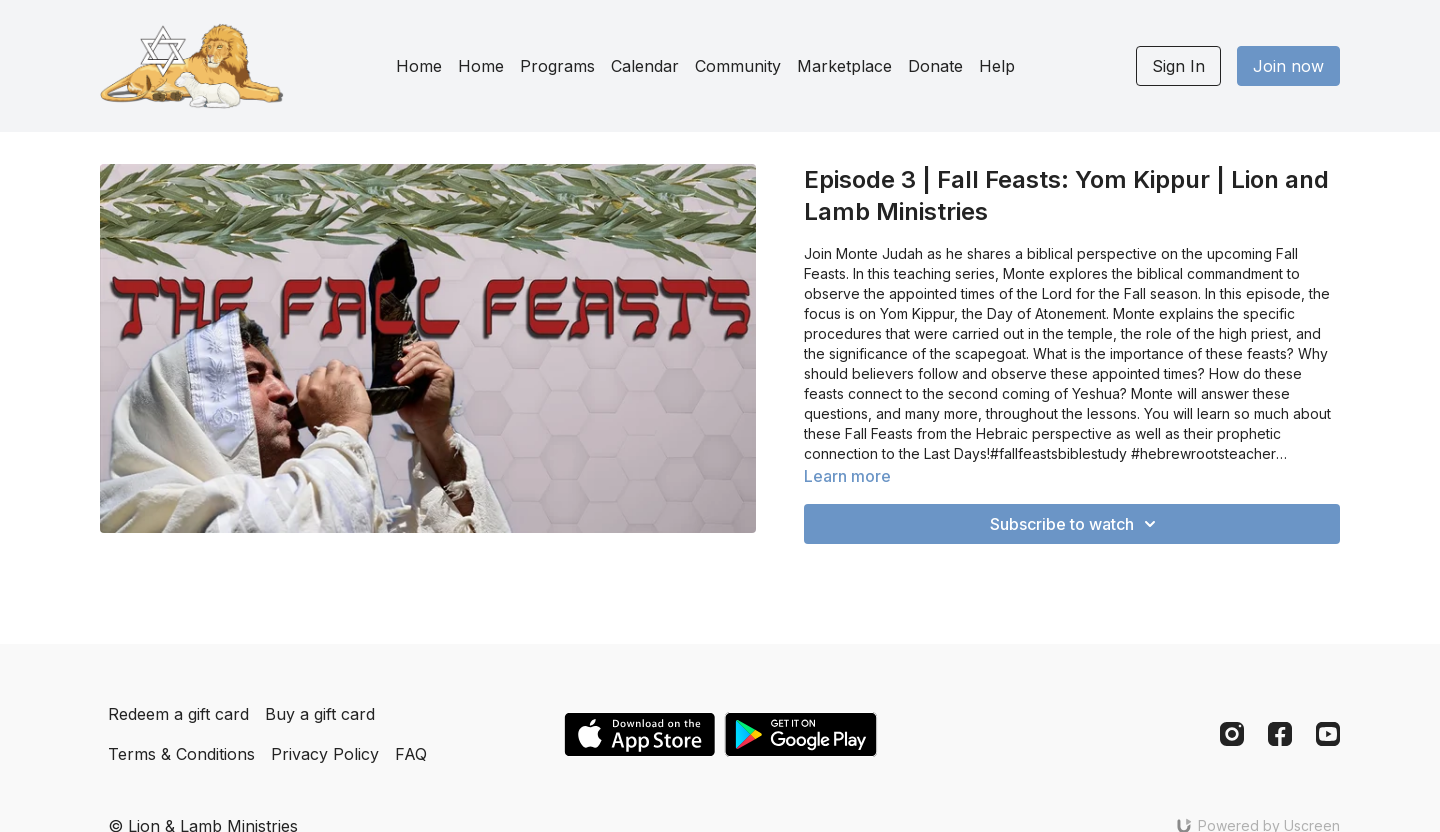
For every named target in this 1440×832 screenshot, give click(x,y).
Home (419, 66)
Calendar (645, 66)
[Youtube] (1328, 734)
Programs (557, 66)
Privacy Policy (325, 754)
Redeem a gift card (178, 714)
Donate (935, 66)
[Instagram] (1232, 734)
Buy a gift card (320, 714)
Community (738, 66)
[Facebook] (1280, 734)
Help (997, 66)
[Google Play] (801, 734)
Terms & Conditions (181, 754)
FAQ (411, 754)
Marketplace (844, 66)
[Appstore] (639, 734)
